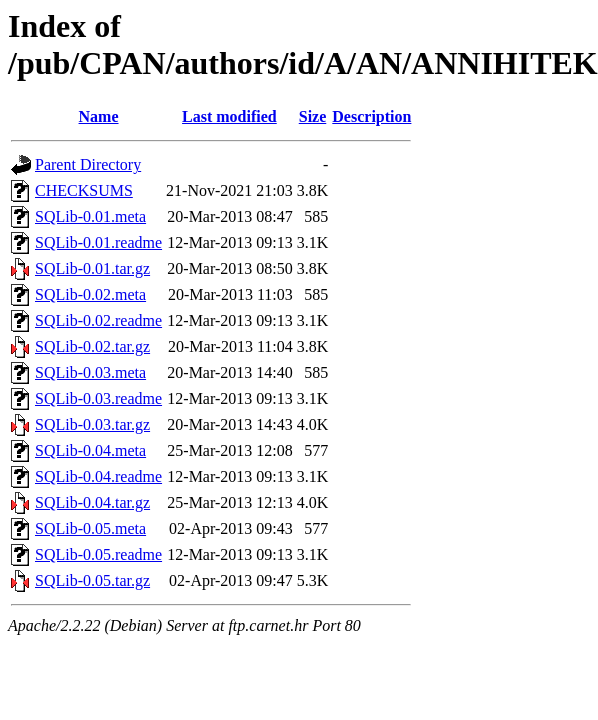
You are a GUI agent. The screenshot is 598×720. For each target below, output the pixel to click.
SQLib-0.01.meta (90, 216)
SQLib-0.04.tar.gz (92, 502)
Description (371, 116)
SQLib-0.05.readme (98, 554)
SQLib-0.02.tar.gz (92, 346)
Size (313, 116)
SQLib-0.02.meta (90, 294)
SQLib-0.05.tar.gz (92, 580)
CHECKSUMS (84, 190)
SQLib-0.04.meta (90, 450)
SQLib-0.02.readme (98, 320)
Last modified (229, 116)
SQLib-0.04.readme (98, 476)
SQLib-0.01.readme (98, 242)
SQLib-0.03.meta (90, 372)
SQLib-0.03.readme (98, 398)
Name (99, 116)
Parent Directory (88, 164)
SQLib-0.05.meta (90, 528)
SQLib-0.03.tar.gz (92, 424)
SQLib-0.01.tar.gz (92, 268)
